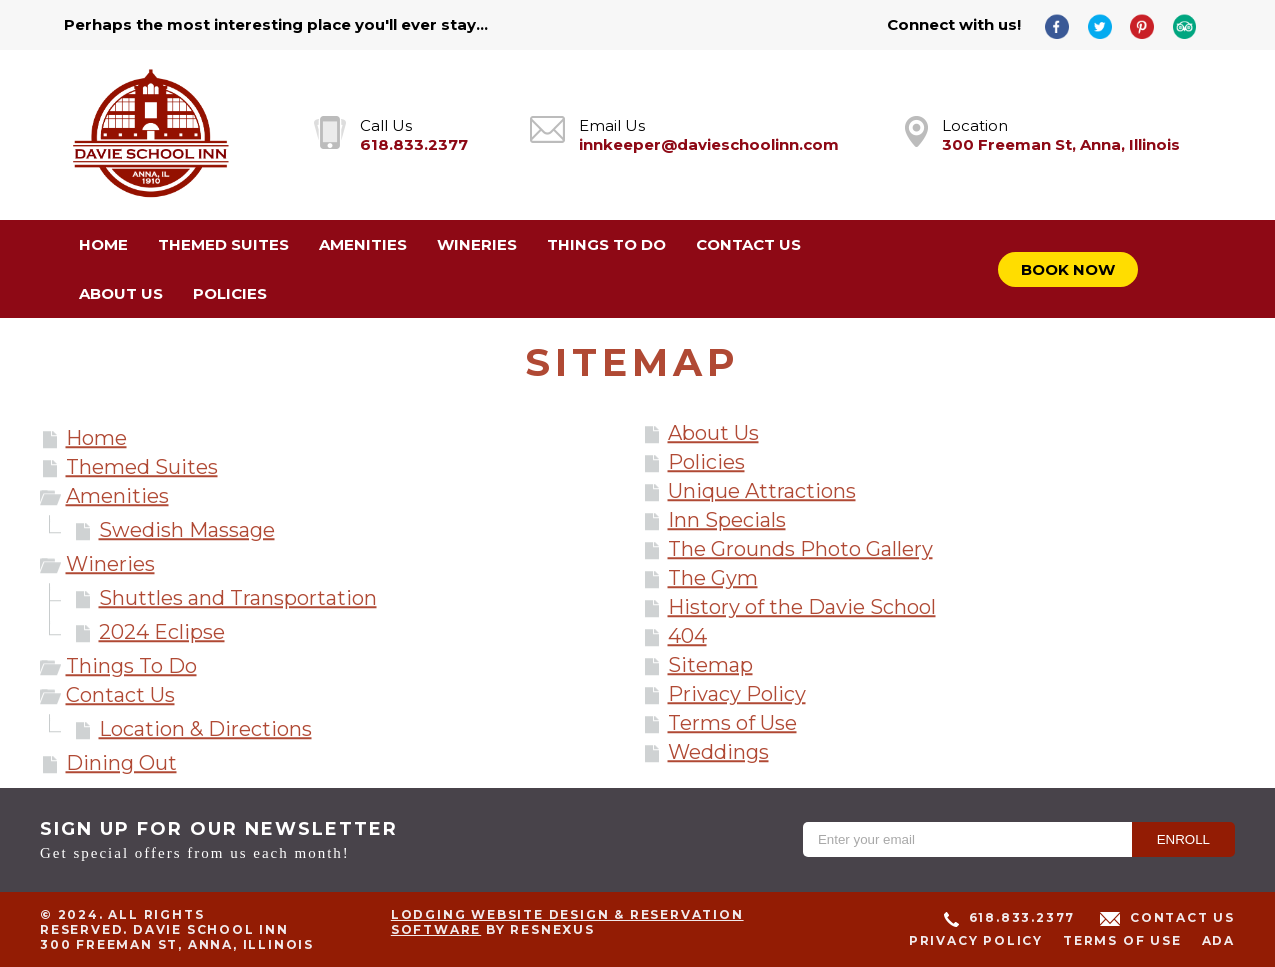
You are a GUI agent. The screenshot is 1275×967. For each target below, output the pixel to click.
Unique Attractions (762, 491)
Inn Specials (727, 520)
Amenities (117, 496)
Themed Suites (142, 467)
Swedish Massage (187, 530)
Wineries (110, 564)
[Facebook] (1064, 25)
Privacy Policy (737, 694)
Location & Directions (205, 729)
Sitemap (710, 665)
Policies (706, 462)
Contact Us (120, 695)
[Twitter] (1107, 25)
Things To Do (131, 666)
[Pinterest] (1149, 25)
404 (687, 636)
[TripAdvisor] (1192, 25)
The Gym (713, 578)
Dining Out (121, 763)
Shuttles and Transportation (238, 598)
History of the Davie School (802, 607)
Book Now (1068, 269)
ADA (1218, 940)
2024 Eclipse (162, 632)
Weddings (718, 752)
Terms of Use (732, 723)
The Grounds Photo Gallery (800, 549)
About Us (713, 433)
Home (96, 438)
